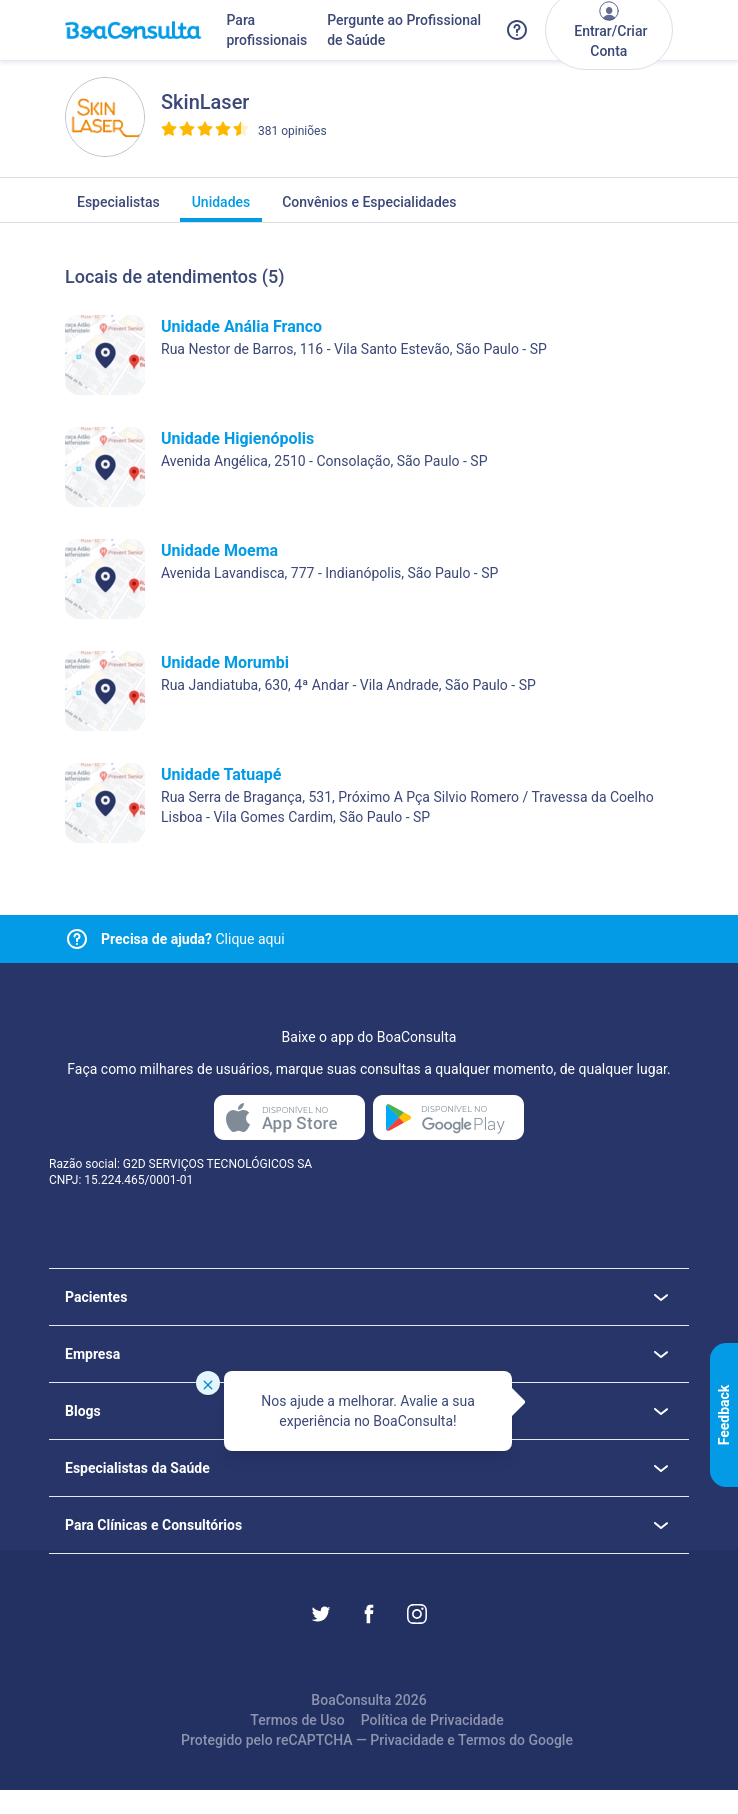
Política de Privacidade (432, 1720)
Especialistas (118, 208)
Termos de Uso (297, 1720)
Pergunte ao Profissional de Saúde (404, 30)
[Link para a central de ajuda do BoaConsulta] (517, 30)
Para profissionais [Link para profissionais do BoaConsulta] (266, 30)
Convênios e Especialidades (369, 208)
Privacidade (407, 1740)
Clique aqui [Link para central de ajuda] (193, 939)
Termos (482, 1740)
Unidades (221, 208)
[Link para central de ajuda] (77, 939)
